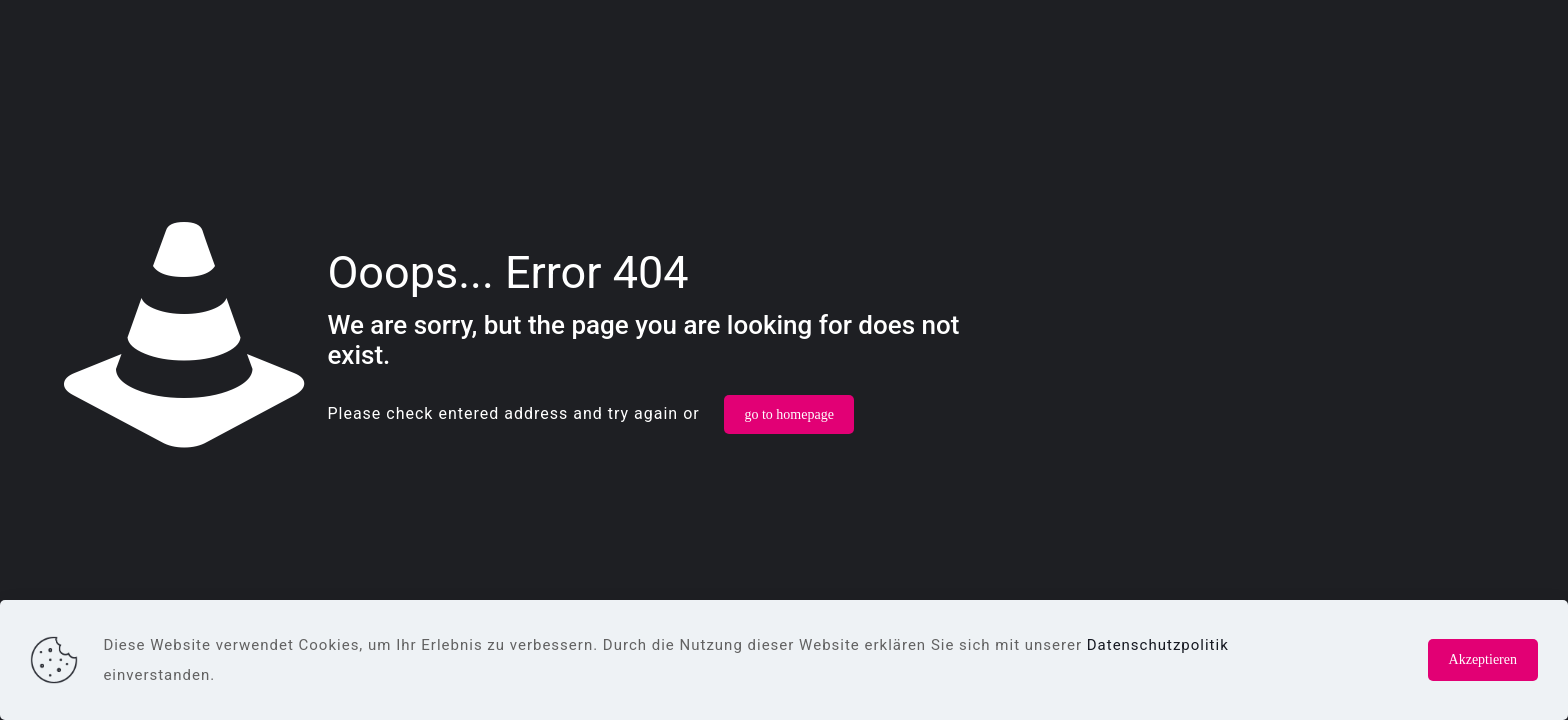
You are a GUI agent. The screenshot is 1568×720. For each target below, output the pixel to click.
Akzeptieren (1483, 659)
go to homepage (788, 414)
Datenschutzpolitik (1158, 645)
